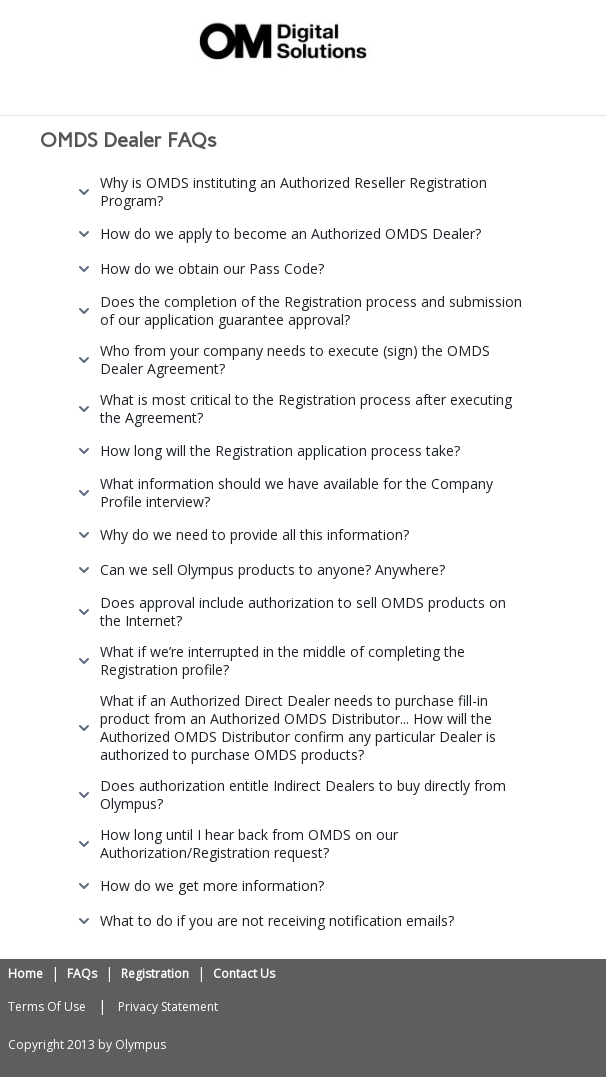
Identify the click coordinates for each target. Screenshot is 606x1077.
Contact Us (244, 973)
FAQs (82, 973)
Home (25, 973)
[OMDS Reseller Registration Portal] (283, 37)
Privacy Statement (168, 1006)
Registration (155, 973)
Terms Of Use (47, 1006)
